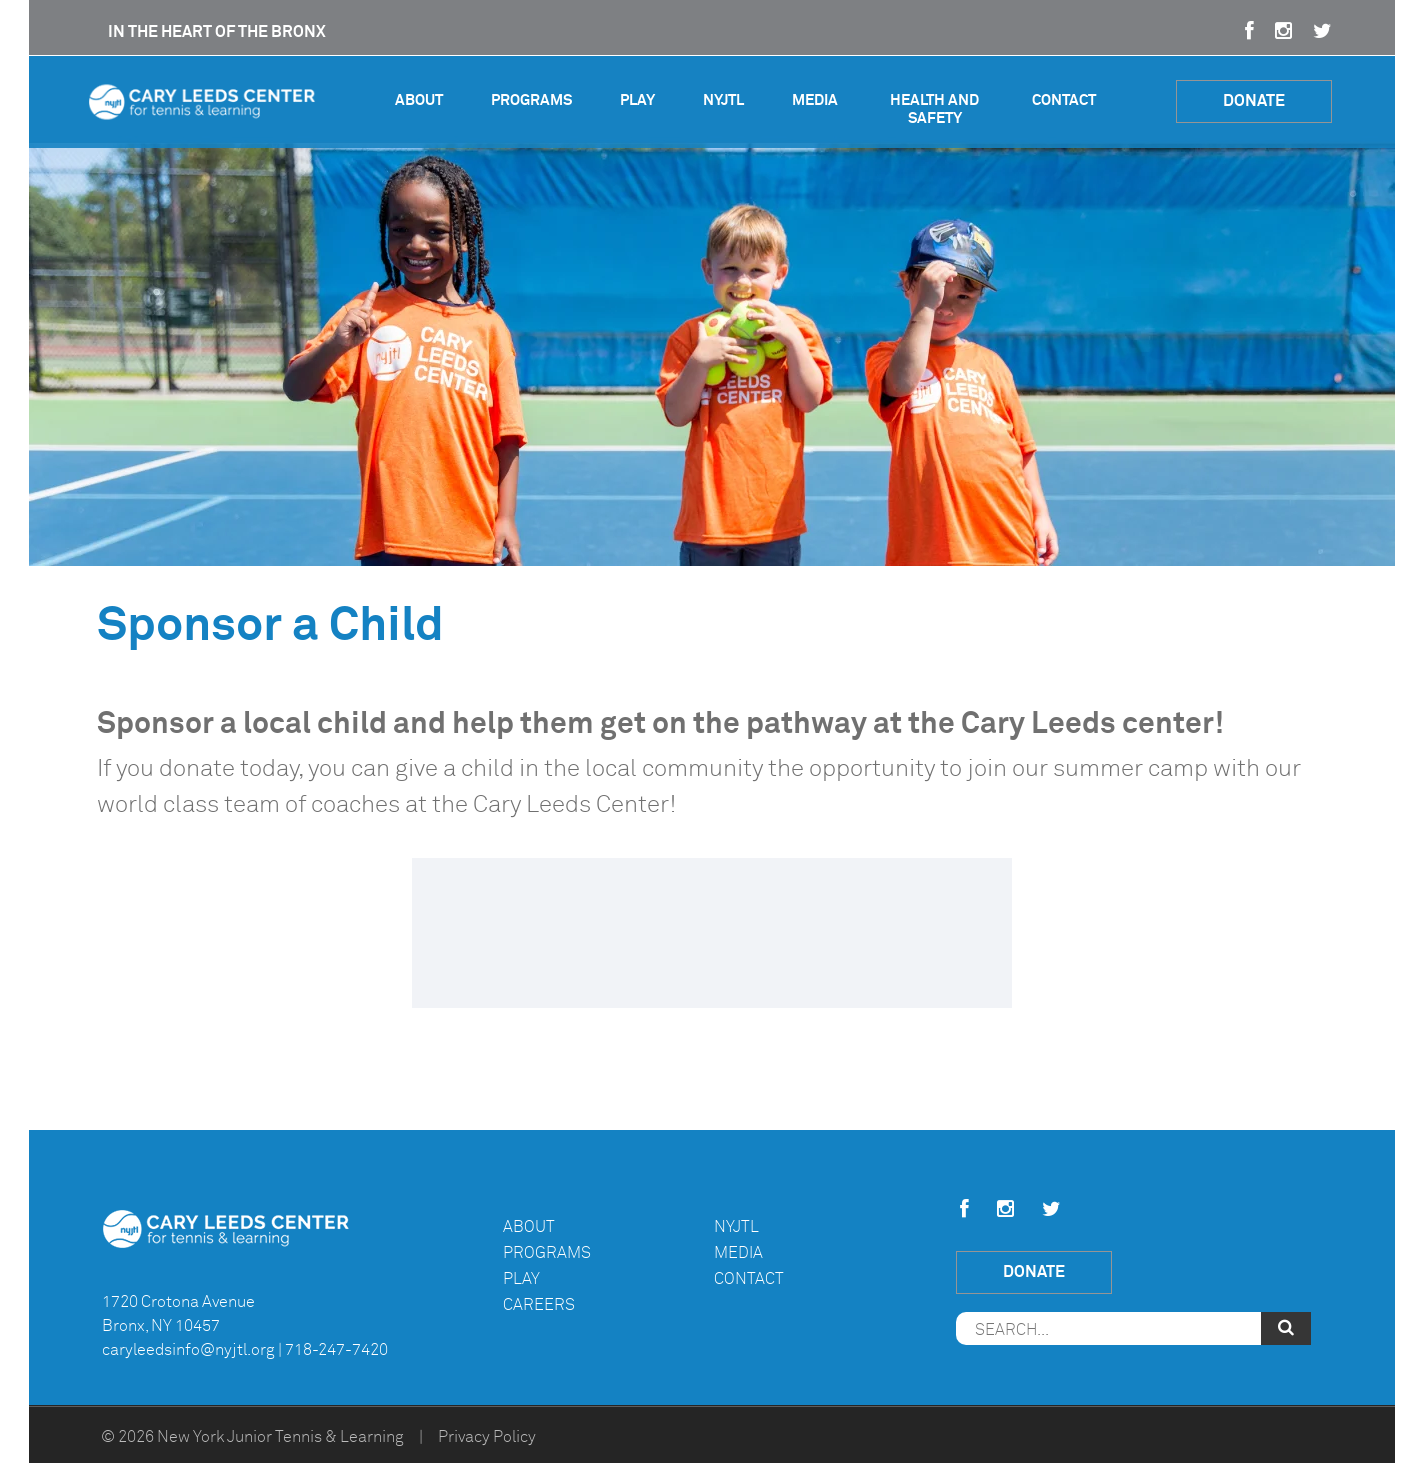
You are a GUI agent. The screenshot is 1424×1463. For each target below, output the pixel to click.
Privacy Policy (487, 1437)
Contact (1064, 100)
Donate (1254, 100)
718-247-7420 (336, 1350)
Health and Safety (934, 109)
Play (637, 100)
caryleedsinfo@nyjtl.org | (192, 1350)
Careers (539, 1305)
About (419, 100)
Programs (531, 100)
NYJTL (723, 100)
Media (815, 100)
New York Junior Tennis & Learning (280, 1437)
